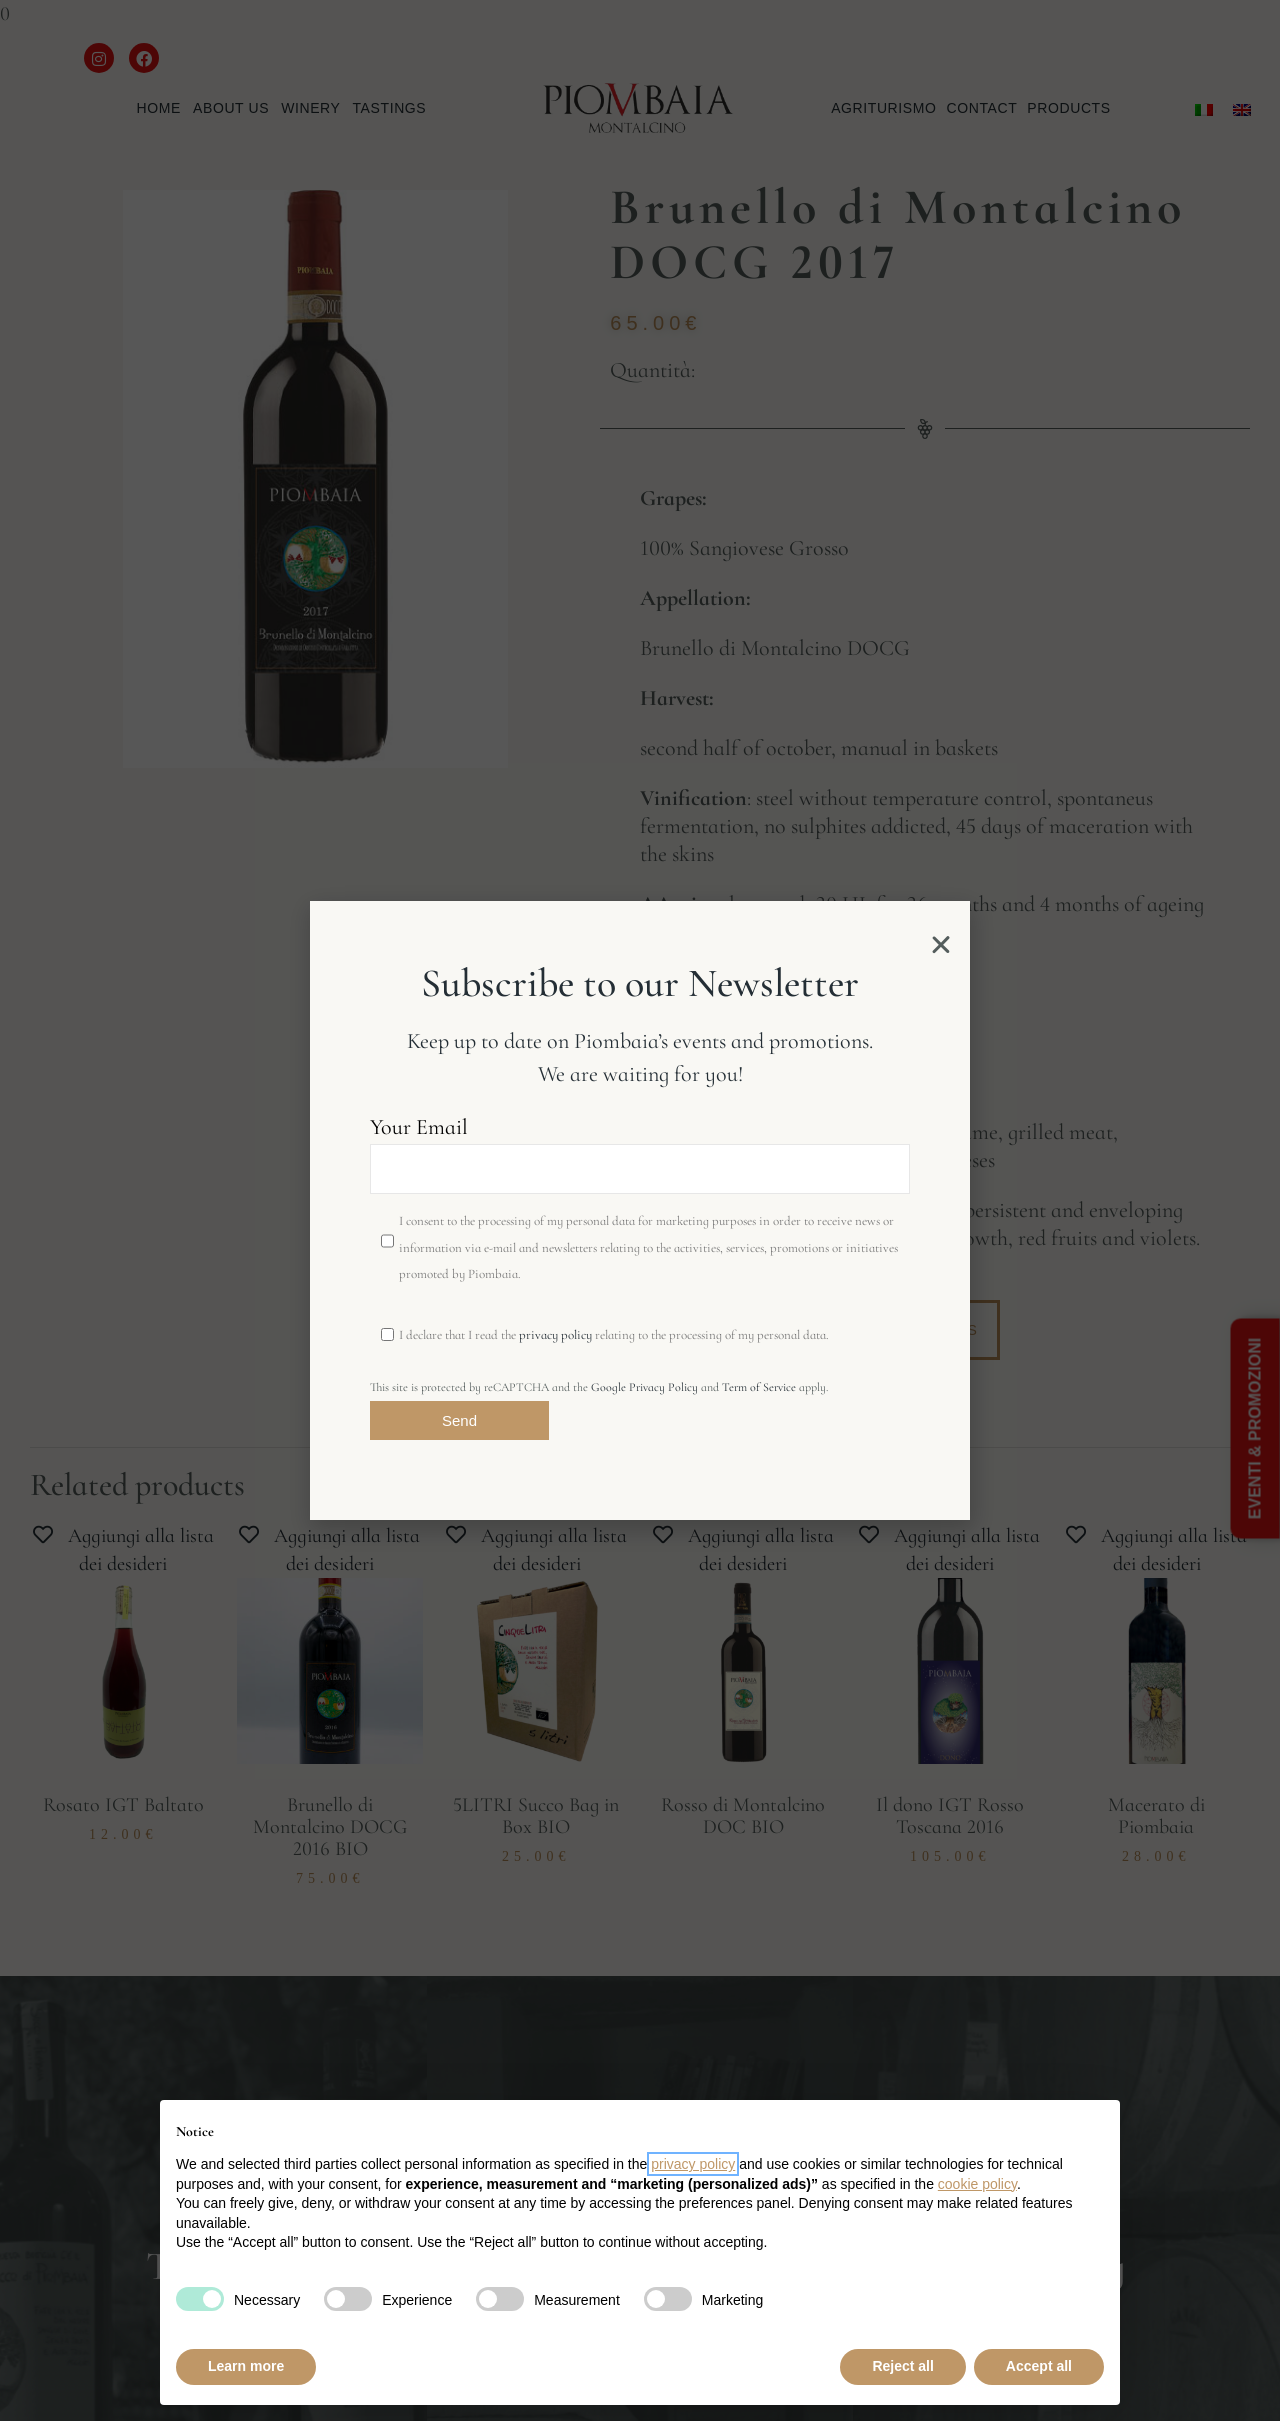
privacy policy (555, 1335)
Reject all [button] (902, 2366)
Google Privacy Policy (644, 1387)
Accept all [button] (1039, 2366)
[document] (640, 1210)
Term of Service (759, 1387)
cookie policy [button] (977, 2184)
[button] (941, 945)
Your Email (640, 1154)
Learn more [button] (246, 2366)
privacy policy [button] (693, 2164)
